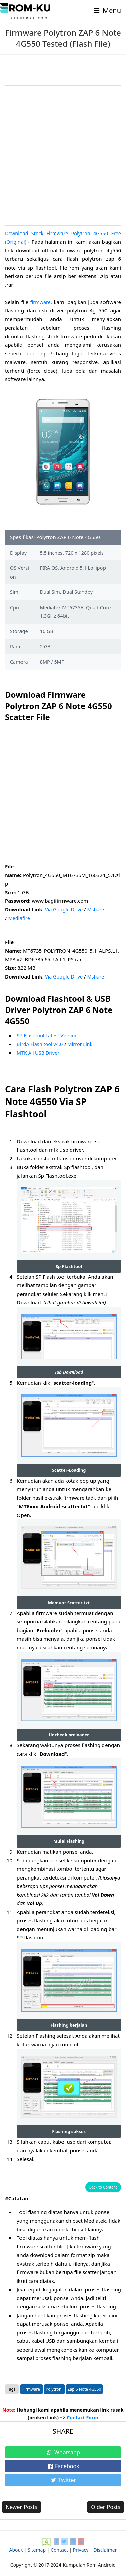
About (16, 2543)
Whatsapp (63, 2446)
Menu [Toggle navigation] (106, 10)
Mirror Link (82, 1044)
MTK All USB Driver (39, 1052)
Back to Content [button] (103, 2180)
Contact (59, 2543)
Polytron (54, 2383)
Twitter (63, 2473)
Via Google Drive (64, 909)
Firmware (31, 2383)
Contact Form (82, 2411)
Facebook (63, 2459)
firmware (40, 302)
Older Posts (105, 2500)
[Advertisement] (63, 155)
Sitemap (37, 2543)
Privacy (81, 2543)
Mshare (98, 909)
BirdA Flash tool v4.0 (41, 1044)
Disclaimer (105, 2543)
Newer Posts (21, 2500)
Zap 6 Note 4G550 (84, 2383)
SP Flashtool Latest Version (48, 1035)
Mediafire (19, 917)
